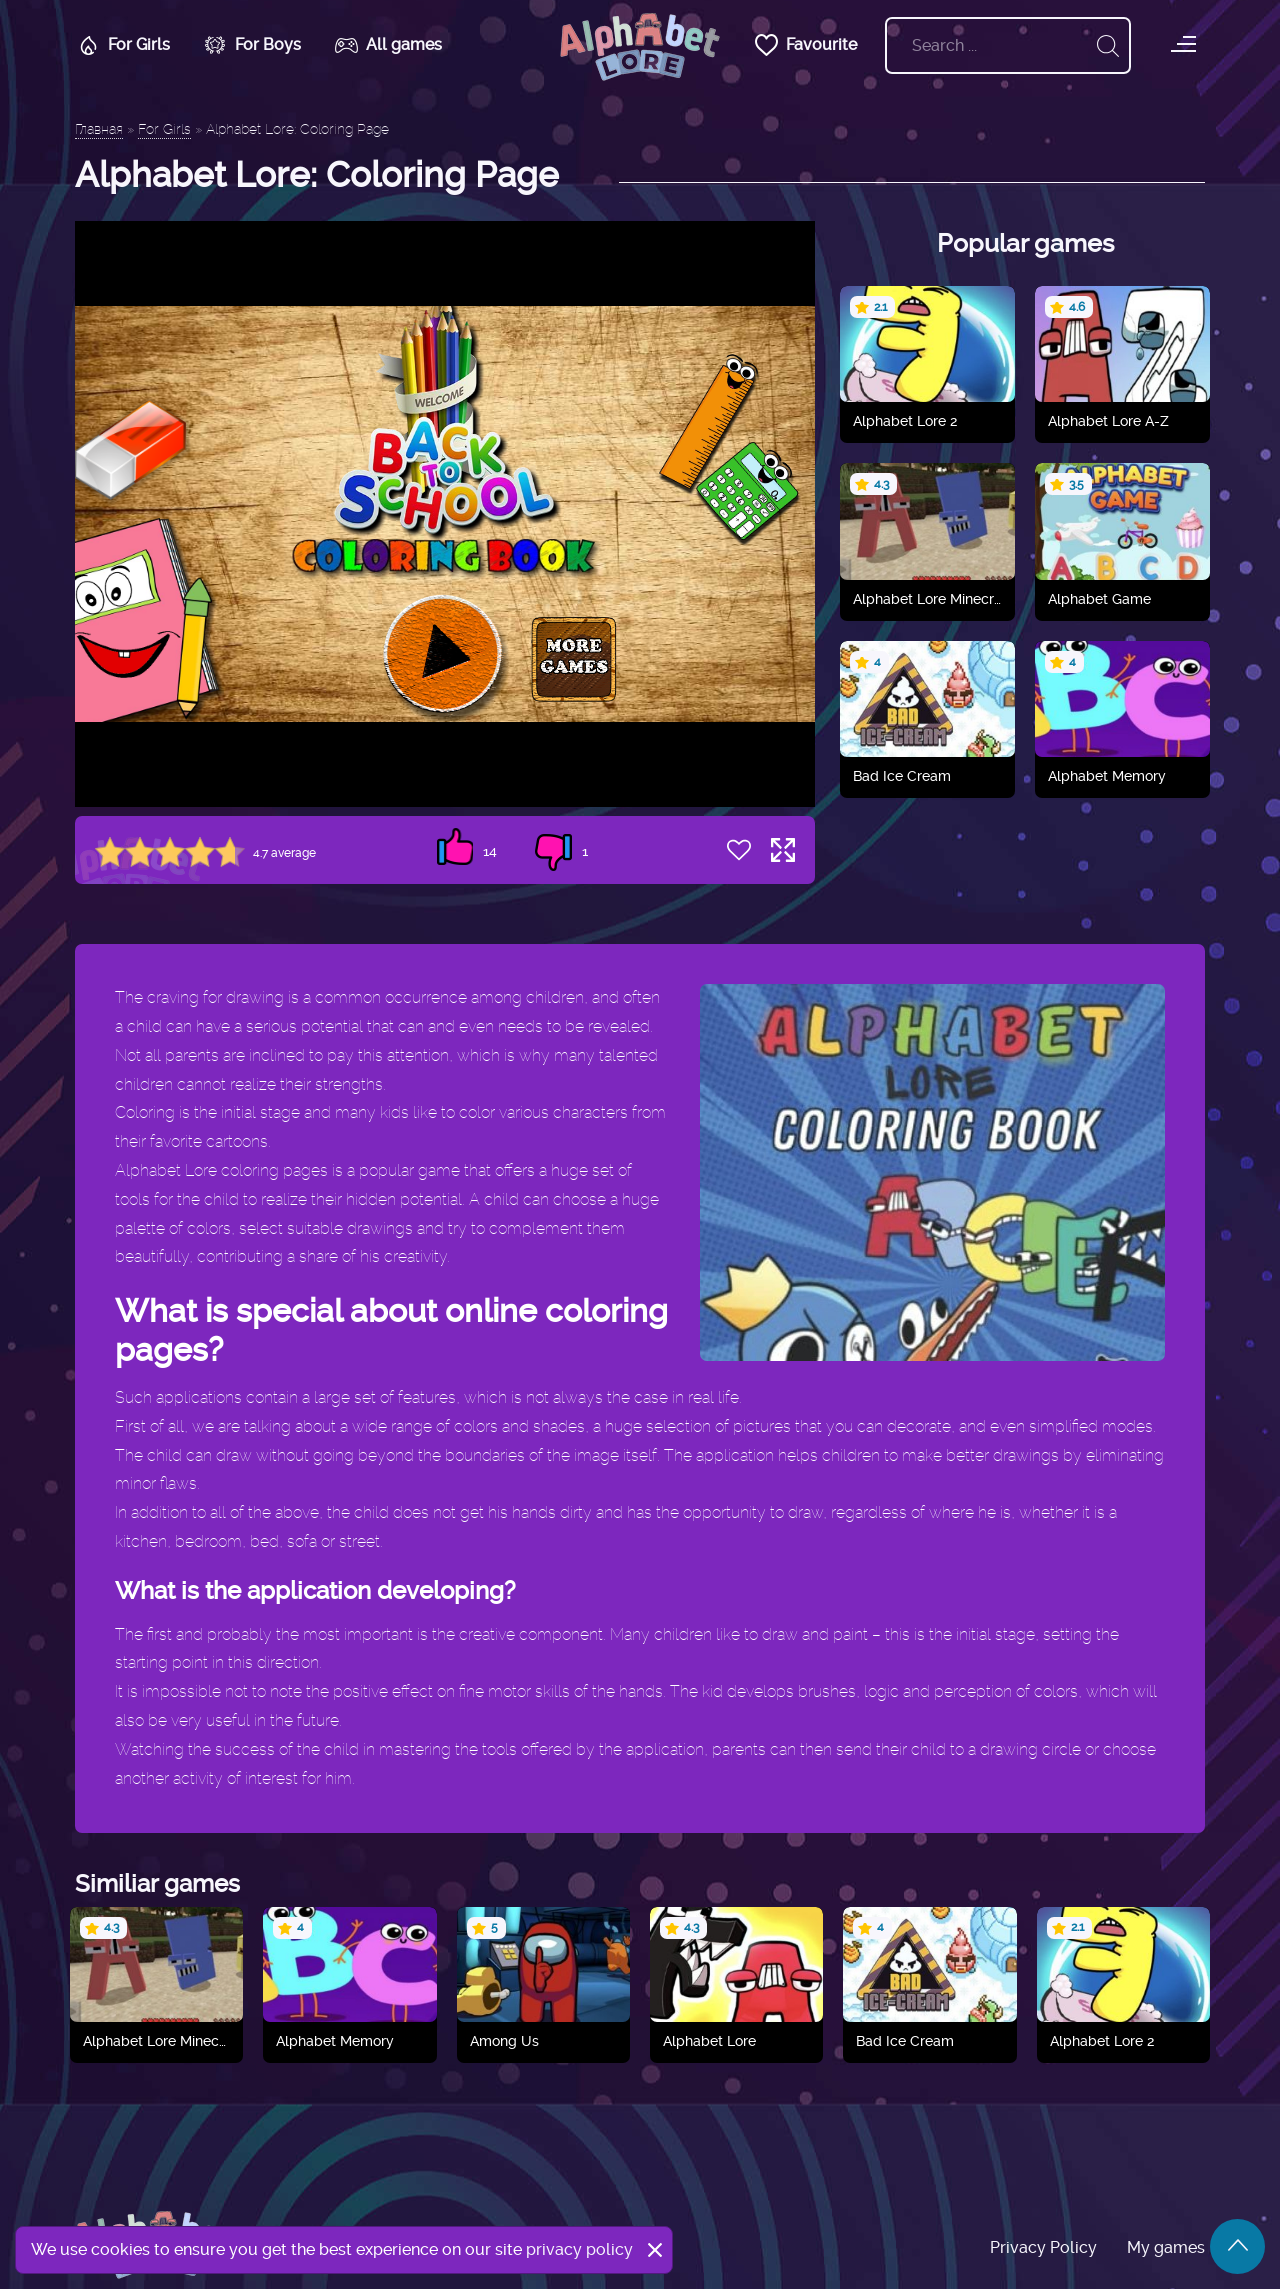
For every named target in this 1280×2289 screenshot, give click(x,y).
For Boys (250, 44)
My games (1166, 2247)
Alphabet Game (1099, 599)
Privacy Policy (1043, 2247)
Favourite (804, 45)
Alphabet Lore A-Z (1108, 421)
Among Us (504, 2041)
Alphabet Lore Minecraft (927, 599)
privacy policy (579, 2249)
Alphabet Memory (1107, 776)
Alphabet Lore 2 (905, 421)
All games (386, 44)
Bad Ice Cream (902, 776)
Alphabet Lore (709, 2041)
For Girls (121, 45)
